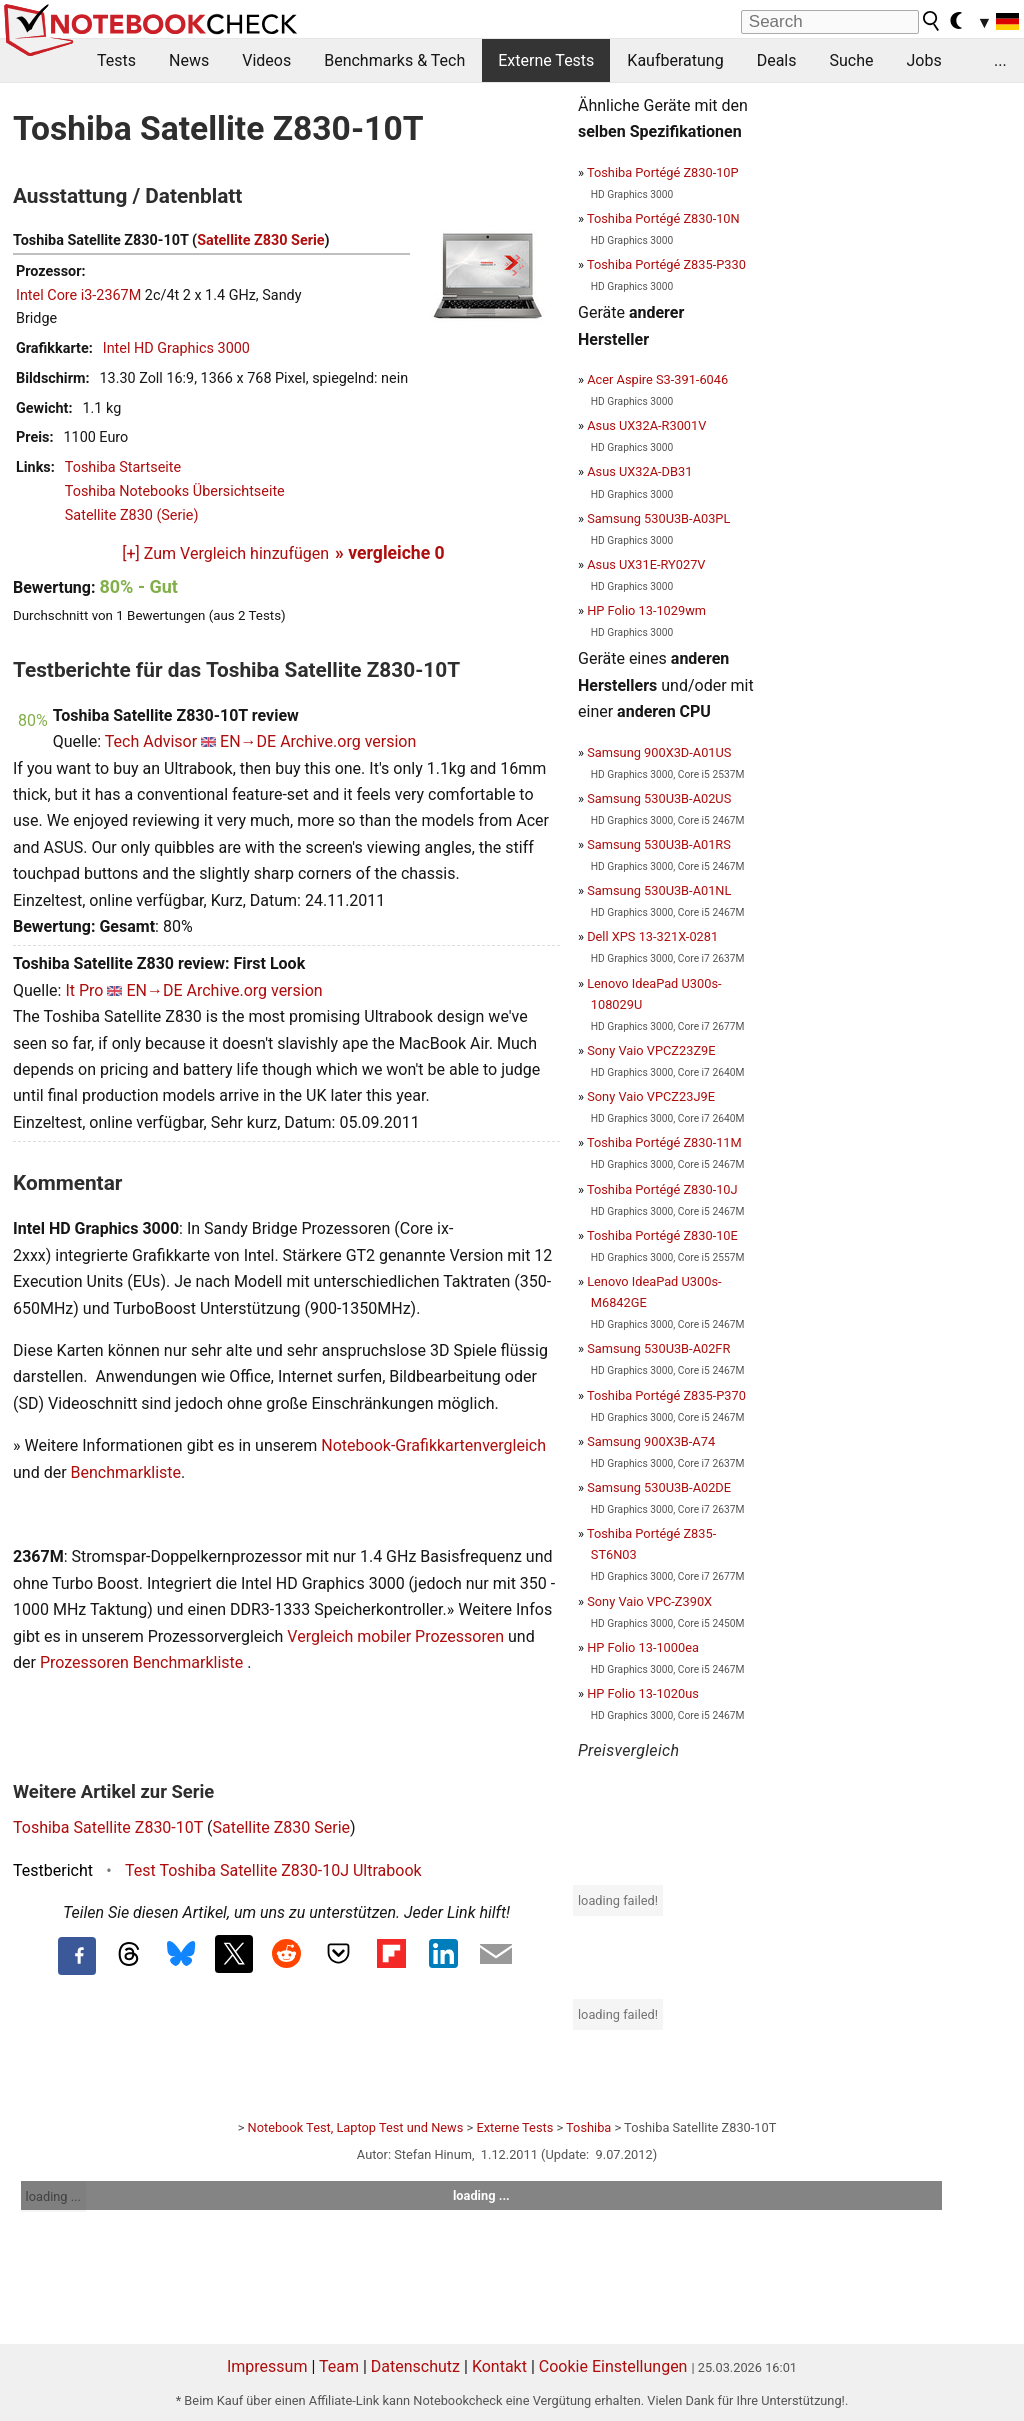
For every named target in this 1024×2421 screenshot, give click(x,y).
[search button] (932, 21)
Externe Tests (546, 60)
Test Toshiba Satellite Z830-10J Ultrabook (273, 1870)
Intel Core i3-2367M (78, 295)
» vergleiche (390, 553)
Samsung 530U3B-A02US (659, 798)
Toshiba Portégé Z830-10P (663, 172)
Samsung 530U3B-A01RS (659, 844)
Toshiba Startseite (123, 467)
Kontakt (499, 2366)
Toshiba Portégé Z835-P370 (666, 1395)
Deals (777, 60)
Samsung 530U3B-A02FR (658, 1348)
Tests (116, 60)
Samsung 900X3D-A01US (659, 752)
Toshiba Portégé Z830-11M (664, 1142)
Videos (266, 60)
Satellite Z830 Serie (260, 240)
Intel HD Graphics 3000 (176, 348)
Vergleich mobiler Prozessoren (395, 1636)
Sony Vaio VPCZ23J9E (651, 1096)
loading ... (53, 2196)
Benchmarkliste (126, 1472)
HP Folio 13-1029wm (646, 610)
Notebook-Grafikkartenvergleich (433, 1445)
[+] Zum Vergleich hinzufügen (225, 553)
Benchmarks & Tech (394, 60)
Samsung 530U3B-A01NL (659, 890)
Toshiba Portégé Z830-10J (662, 1189)
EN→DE (248, 741)
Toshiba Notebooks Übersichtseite (175, 491)
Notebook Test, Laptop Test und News (356, 2127)
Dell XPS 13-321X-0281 (652, 936)
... (1000, 60)
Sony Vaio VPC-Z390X (649, 1601)
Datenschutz (415, 2366)
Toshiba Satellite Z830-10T (108, 1827)
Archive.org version (348, 741)
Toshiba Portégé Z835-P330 (666, 264)
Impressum (267, 2366)
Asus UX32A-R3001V (646, 425)
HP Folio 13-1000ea (643, 1647)
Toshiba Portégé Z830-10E (662, 1235)
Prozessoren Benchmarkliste (143, 1662)
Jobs (923, 60)
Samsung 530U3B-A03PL (658, 518)
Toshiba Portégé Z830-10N (663, 218)
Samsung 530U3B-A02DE (659, 1487)
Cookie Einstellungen (613, 2366)
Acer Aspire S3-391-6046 (657, 379)
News (189, 60)
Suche (851, 60)
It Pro (84, 990)
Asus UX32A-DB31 (639, 471)
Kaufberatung (675, 60)
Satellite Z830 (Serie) (132, 515)
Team (339, 2366)
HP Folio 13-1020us (643, 1693)
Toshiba (588, 2127)
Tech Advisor (151, 741)
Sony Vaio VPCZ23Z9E (651, 1050)
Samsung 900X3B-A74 (651, 1441)
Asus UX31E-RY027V (646, 564)
